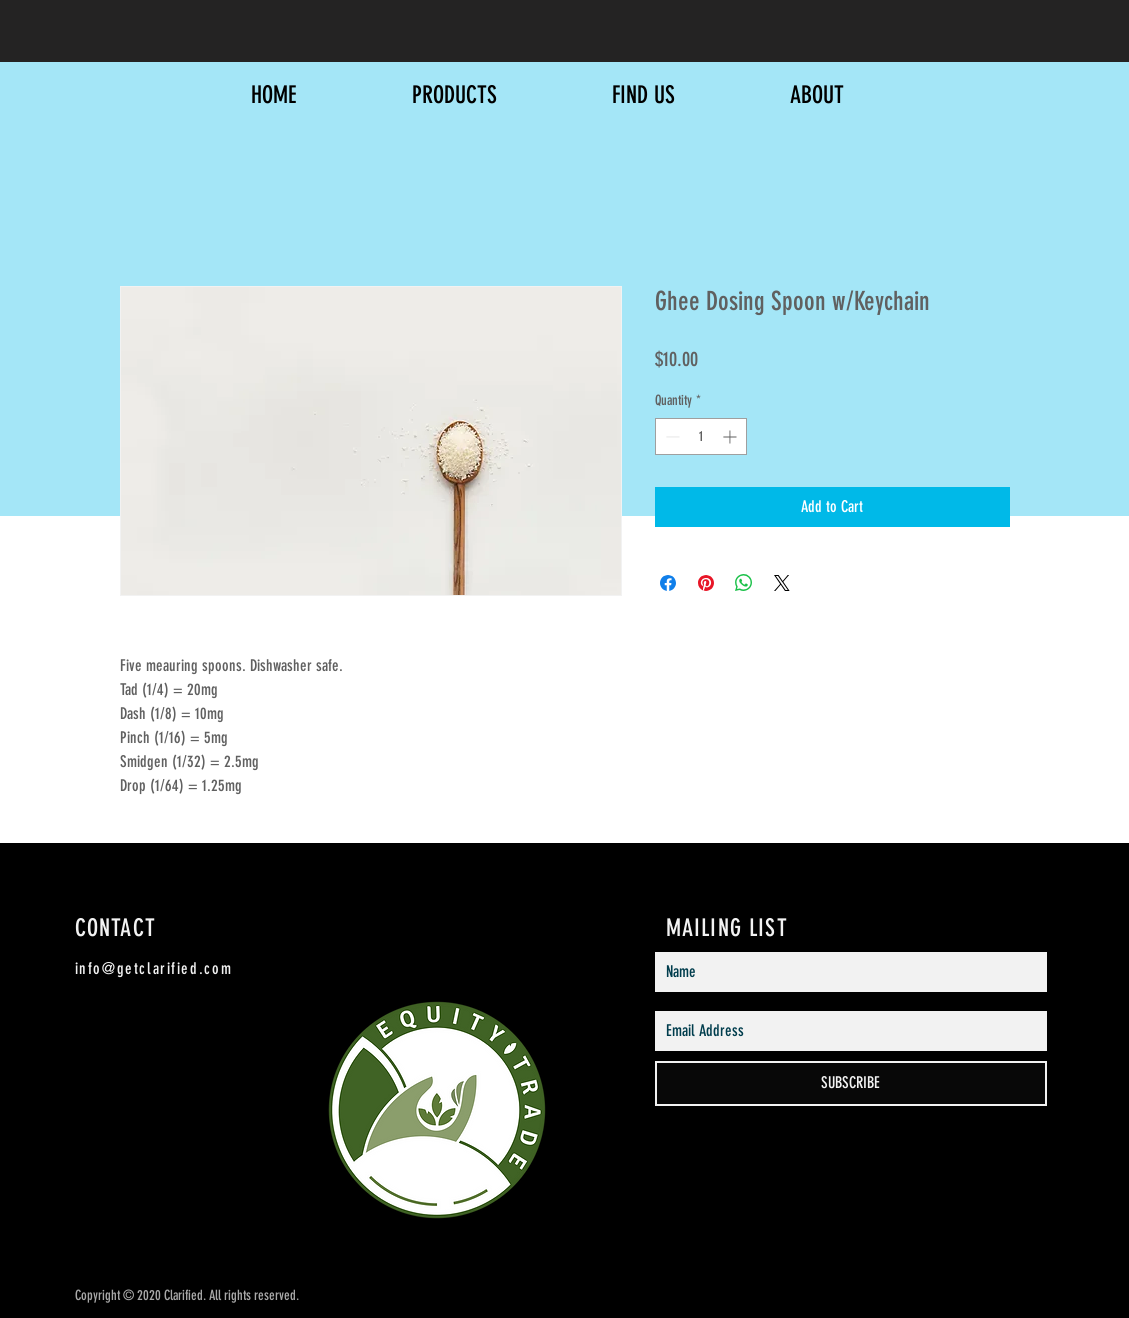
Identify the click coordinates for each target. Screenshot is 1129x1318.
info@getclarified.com (154, 968)
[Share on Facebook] (668, 583)
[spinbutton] (701, 436)
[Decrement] (670, 436)
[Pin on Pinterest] (706, 583)
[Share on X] (782, 583)
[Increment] (731, 436)
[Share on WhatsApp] (744, 583)
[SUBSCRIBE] (851, 1083)
